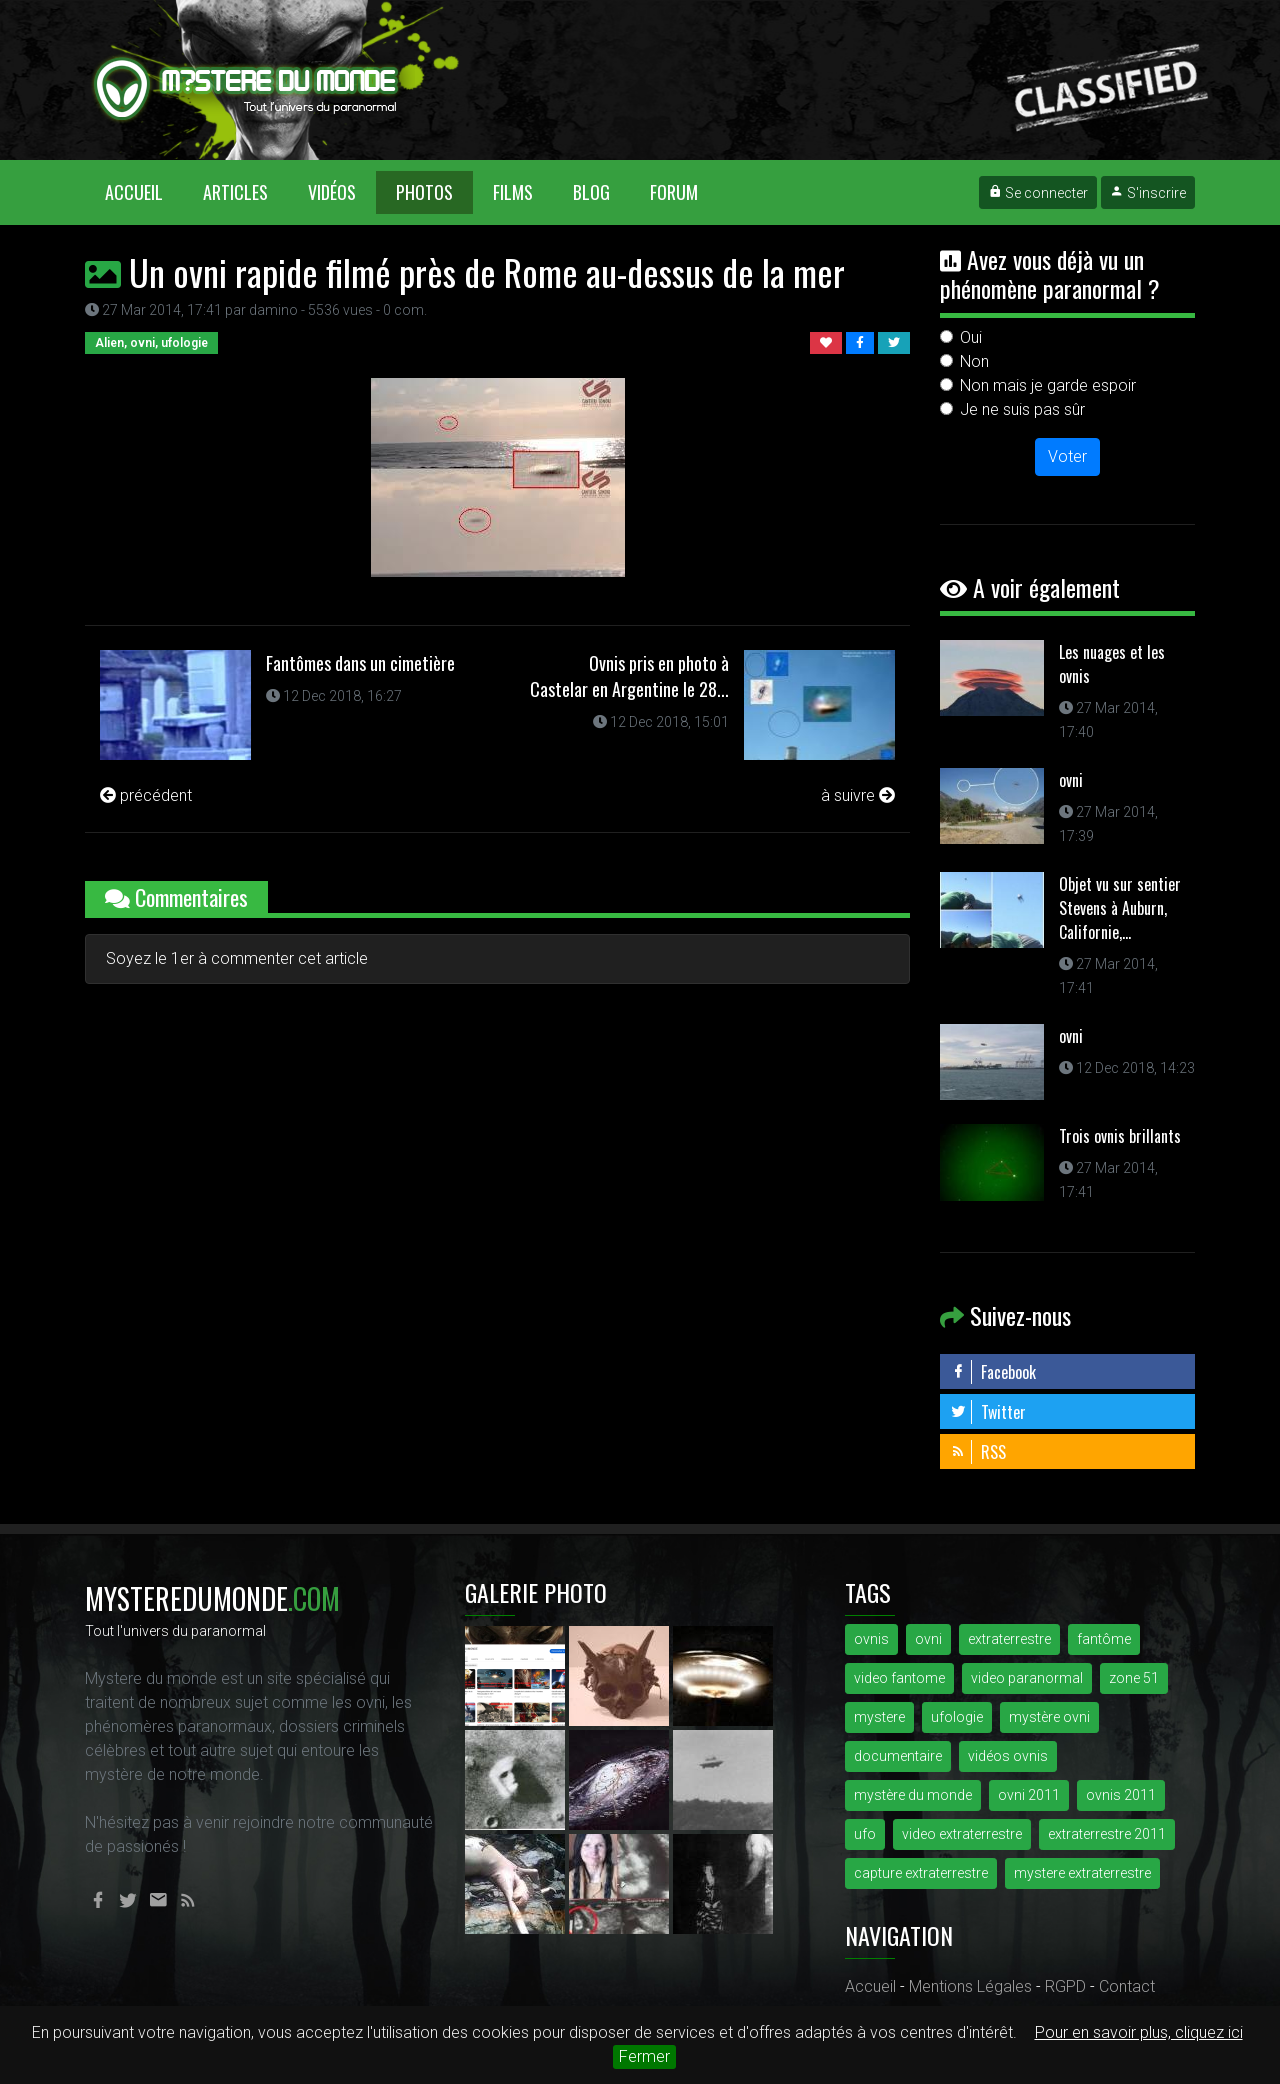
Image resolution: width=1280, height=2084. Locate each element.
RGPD (1065, 1986)
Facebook (993, 1372)
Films (513, 192)
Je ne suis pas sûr (1022, 409)
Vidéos (332, 192)
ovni (1071, 780)
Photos (424, 192)
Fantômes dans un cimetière (360, 663)
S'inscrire (1148, 193)
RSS (978, 1452)
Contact (1127, 1986)
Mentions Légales (970, 1986)
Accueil (144, 191)
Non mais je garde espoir (1048, 385)
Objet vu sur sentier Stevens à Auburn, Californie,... (1120, 908)
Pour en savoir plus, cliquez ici (1139, 2032)
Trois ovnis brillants (1120, 1136)
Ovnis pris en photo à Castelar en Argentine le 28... (629, 676)
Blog (591, 192)
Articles (235, 192)
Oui (971, 337)
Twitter (988, 1412)
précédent (146, 795)
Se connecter (1038, 193)
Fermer (644, 2056)
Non (974, 361)
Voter (1067, 456)
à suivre (858, 795)
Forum (674, 192)
